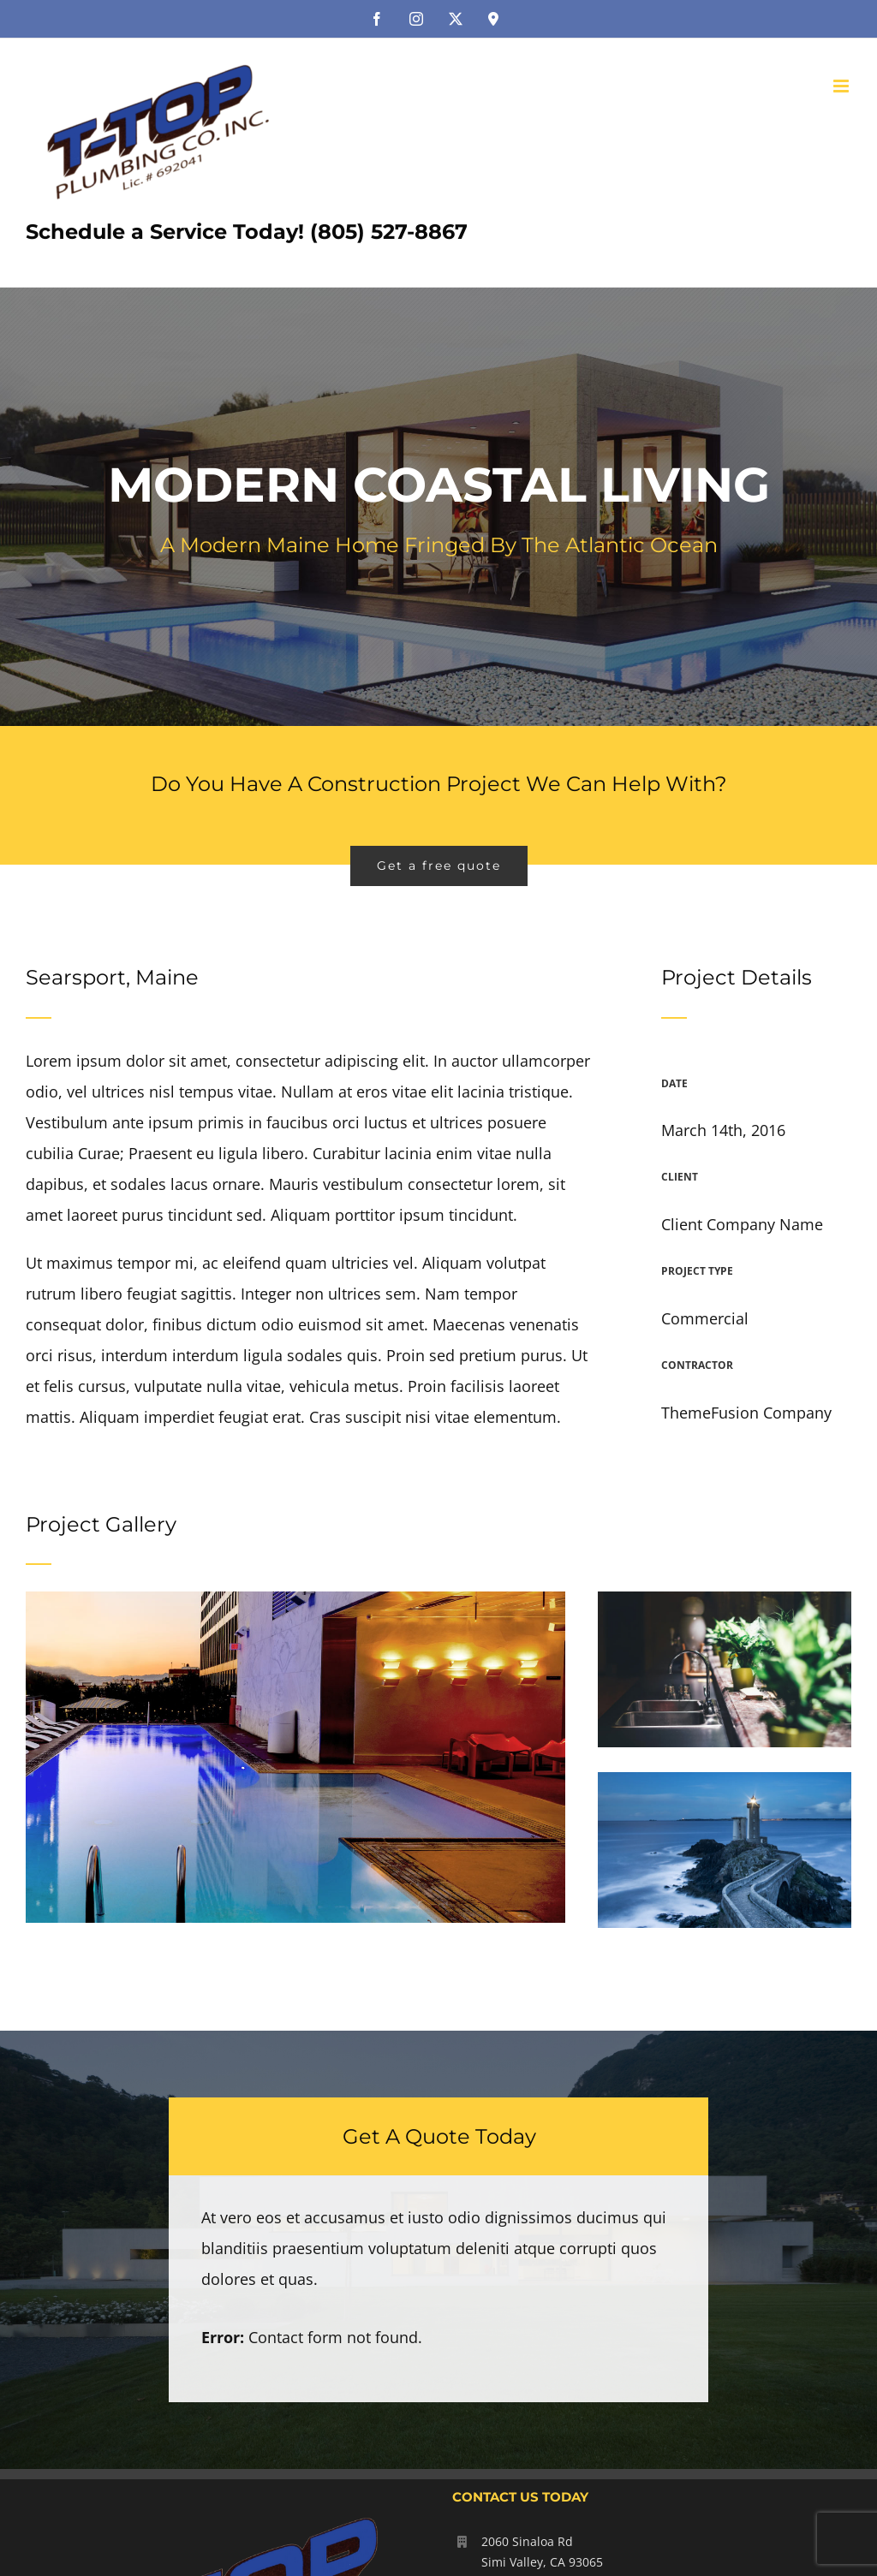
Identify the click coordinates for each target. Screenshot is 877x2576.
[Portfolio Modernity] (438, 507)
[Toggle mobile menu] (842, 86)
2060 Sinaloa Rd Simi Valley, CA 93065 (542, 2551)
